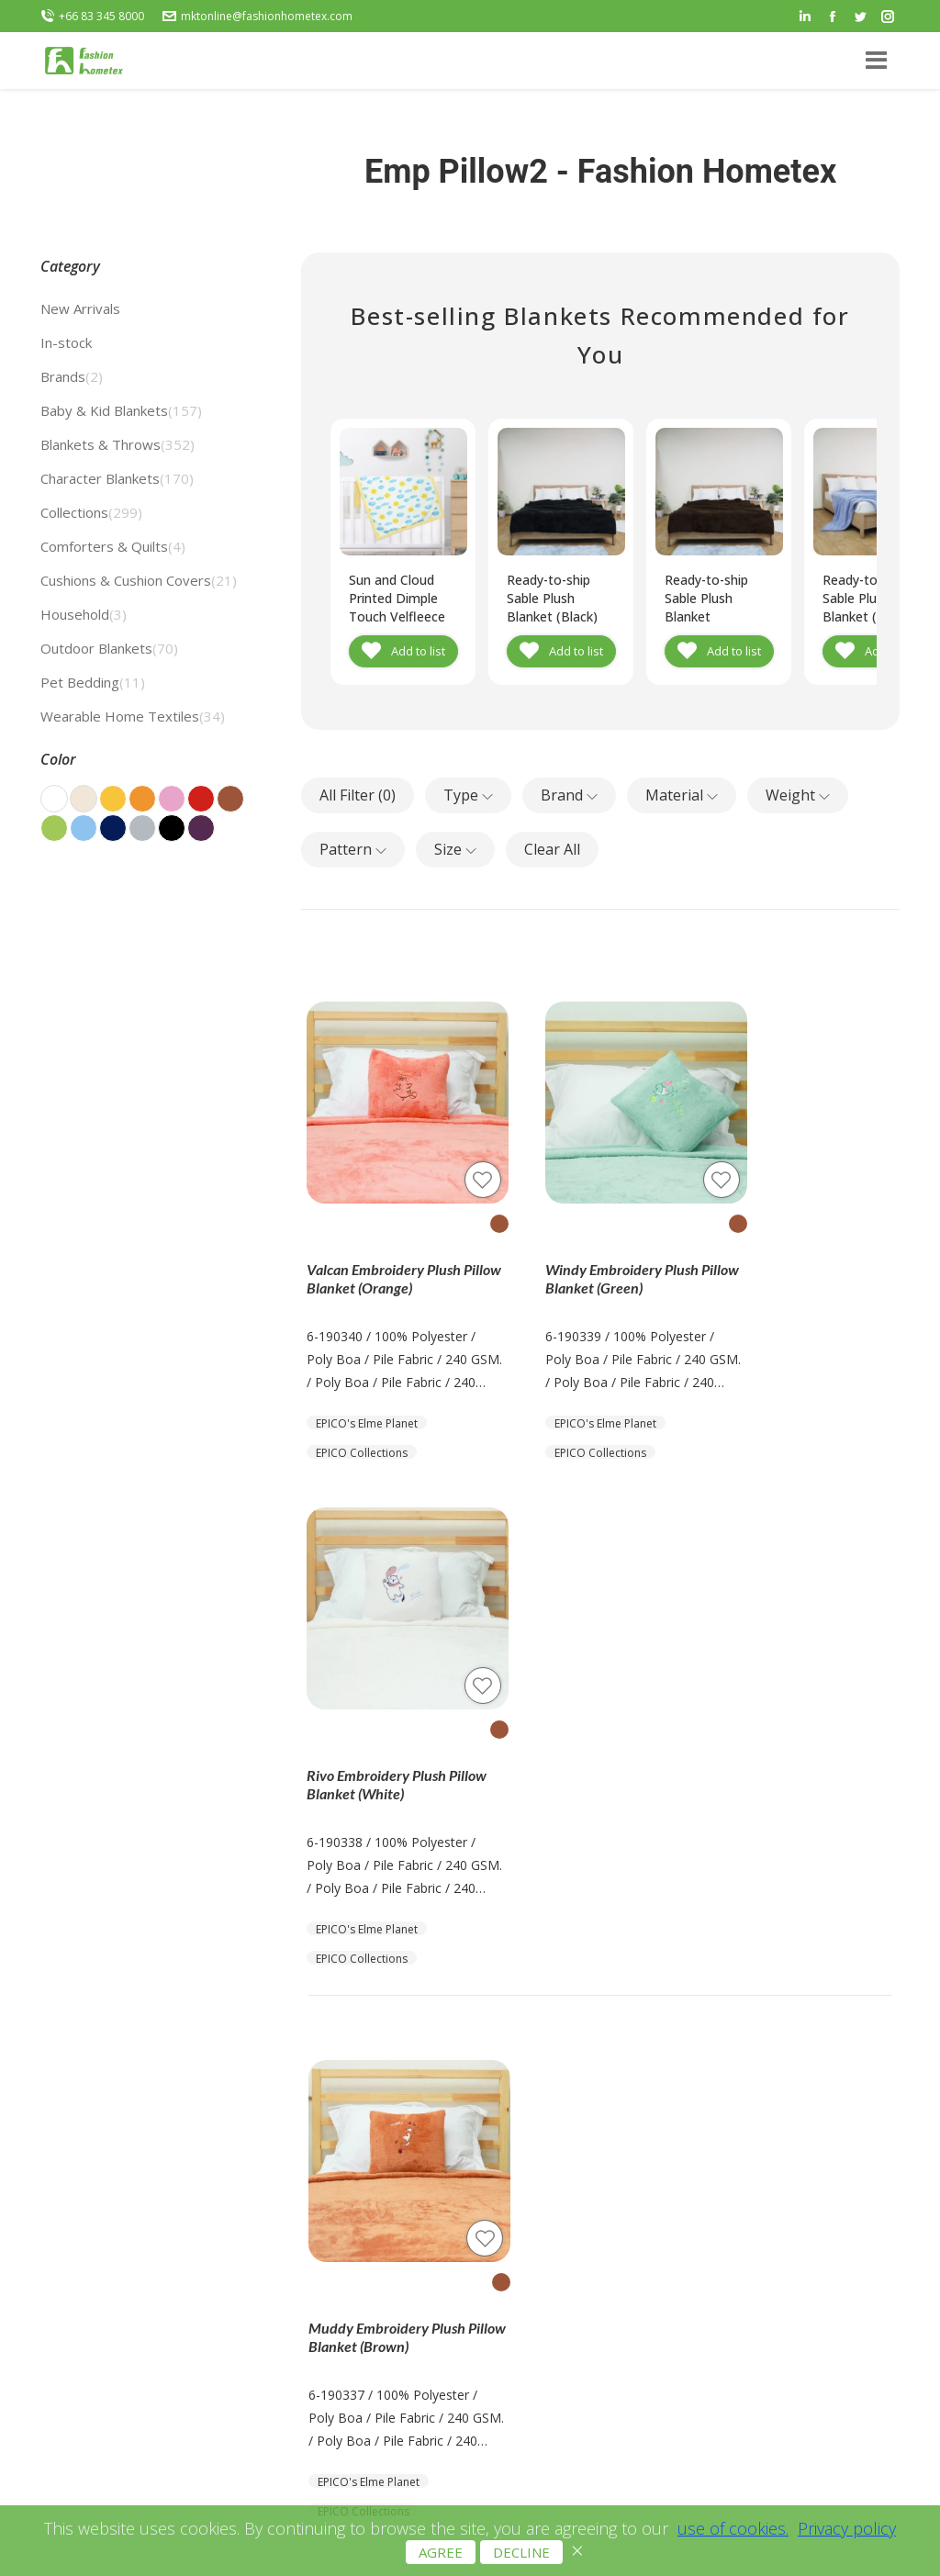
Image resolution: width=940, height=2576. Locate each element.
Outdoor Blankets (109, 648)
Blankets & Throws (117, 444)
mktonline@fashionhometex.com (257, 16)
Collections (91, 512)
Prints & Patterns (423, 2234)
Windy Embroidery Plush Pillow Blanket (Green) (592, 1242)
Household (83, 614)
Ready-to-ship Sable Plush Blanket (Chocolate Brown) (708, 616)
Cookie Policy (577, 2287)
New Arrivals (80, 308)
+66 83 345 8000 (92, 16)
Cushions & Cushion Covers (138, 580)
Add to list (418, 651)
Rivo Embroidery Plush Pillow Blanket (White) (792, 1242)
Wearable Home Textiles (132, 716)
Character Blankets (117, 478)
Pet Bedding (92, 682)
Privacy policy (847, 2539)
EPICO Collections (364, 1416)
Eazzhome (403, 2394)
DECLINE (521, 2563)
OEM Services (412, 2303)
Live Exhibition (414, 2326)
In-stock (66, 342)
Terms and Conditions (602, 2241)
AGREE (441, 2563)
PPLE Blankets (415, 2417)
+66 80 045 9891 (806, 2259)
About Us (233, 2172)
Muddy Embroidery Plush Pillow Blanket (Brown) (387, 1750)
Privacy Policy (577, 2264)
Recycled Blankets (425, 2257)
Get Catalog (241, 2195)
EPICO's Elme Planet (369, 1387)
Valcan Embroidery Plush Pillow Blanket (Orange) (386, 1242)
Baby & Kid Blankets (121, 410)
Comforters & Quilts (112, 546)
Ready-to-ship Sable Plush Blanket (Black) (554, 598)
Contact (229, 2218)
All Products (407, 2211)
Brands (71, 376)
